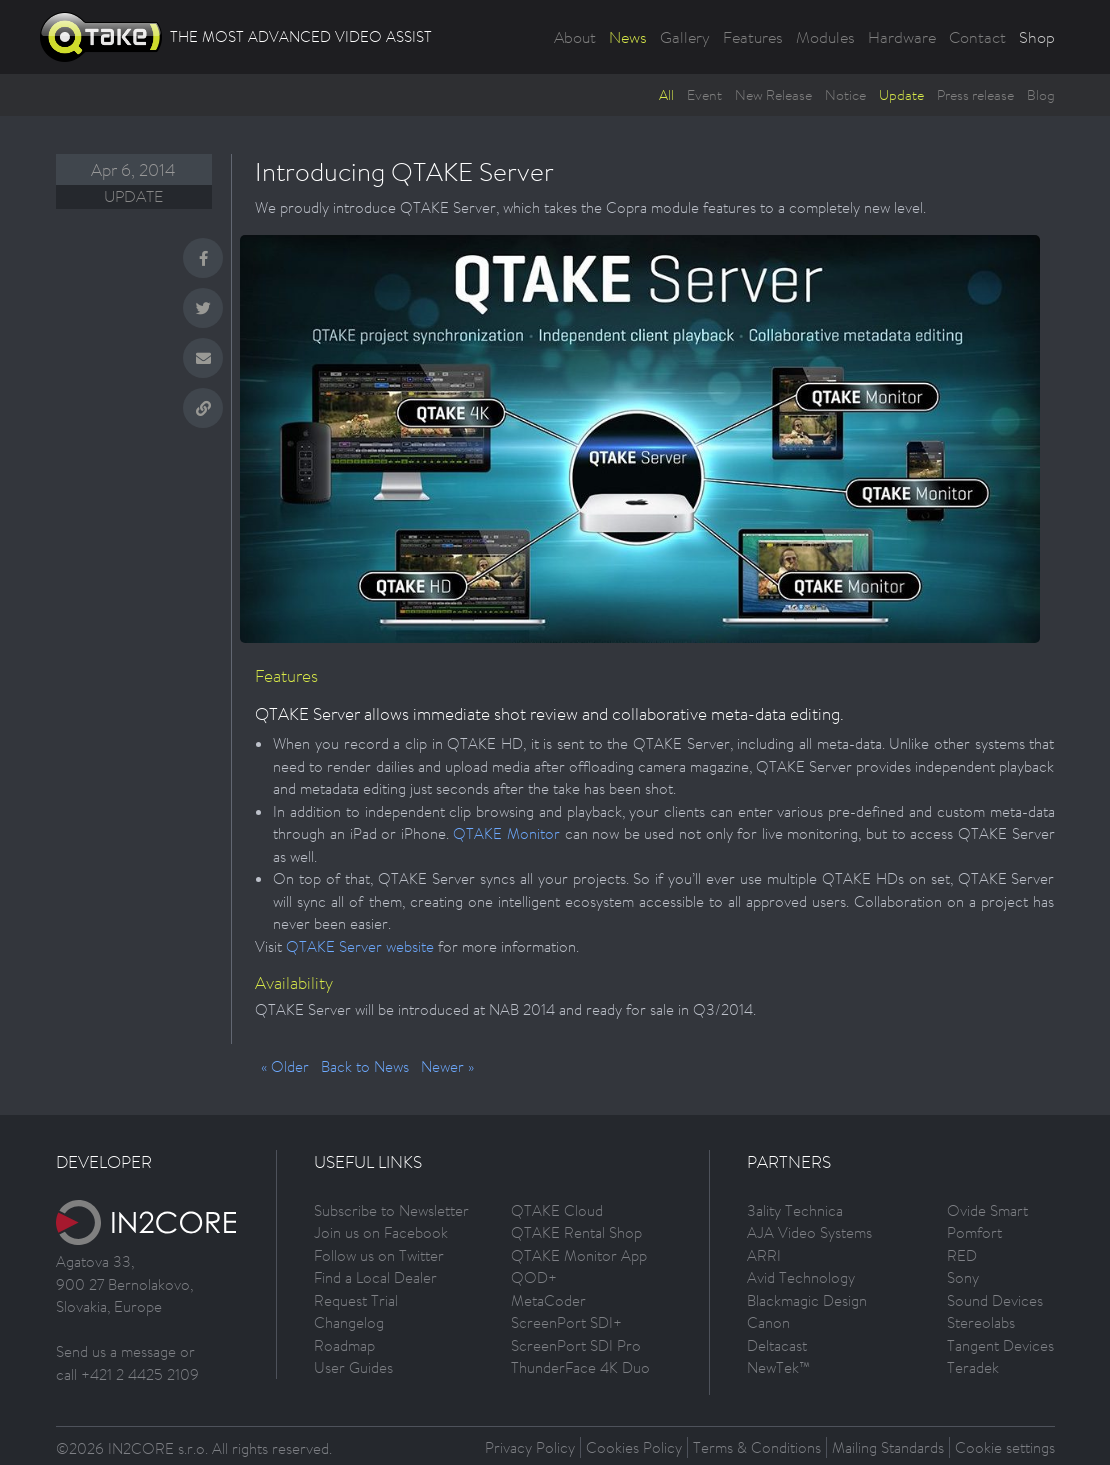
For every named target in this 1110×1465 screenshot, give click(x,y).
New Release (773, 95)
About (575, 37)
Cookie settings (1005, 1447)
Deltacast (777, 1345)
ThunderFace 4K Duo (580, 1367)
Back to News (365, 1066)
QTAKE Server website (360, 946)
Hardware (902, 37)
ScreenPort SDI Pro (576, 1345)
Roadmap (344, 1345)
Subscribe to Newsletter (391, 1210)
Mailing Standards (888, 1447)
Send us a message (116, 1351)
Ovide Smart (987, 1210)
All (666, 95)
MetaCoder (548, 1300)
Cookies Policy (634, 1447)
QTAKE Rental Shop (576, 1232)
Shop (1037, 37)
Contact (977, 37)
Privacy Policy (530, 1447)
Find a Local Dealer (375, 1277)
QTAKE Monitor (506, 833)
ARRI (764, 1255)
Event (704, 95)
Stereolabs (981, 1322)
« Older (285, 1066)
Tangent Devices (1000, 1345)
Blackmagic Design (807, 1300)
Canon (768, 1322)
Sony (963, 1277)
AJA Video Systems (809, 1232)
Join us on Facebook (381, 1232)
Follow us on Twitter (379, 1255)
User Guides (353, 1367)
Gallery (685, 37)
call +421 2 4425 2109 (127, 1374)
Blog (1041, 95)
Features (753, 37)
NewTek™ (778, 1367)
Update (901, 95)
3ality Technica (795, 1210)
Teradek (973, 1367)
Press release (975, 95)
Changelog (349, 1322)
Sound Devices (995, 1300)
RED (962, 1255)
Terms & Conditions (757, 1447)
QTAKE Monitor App (579, 1255)
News (628, 37)
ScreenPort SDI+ (566, 1322)
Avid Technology (801, 1277)
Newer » (447, 1066)
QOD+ (534, 1277)
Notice (845, 95)
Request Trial (356, 1300)
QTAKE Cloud (557, 1210)
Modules (825, 37)
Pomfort (974, 1232)
